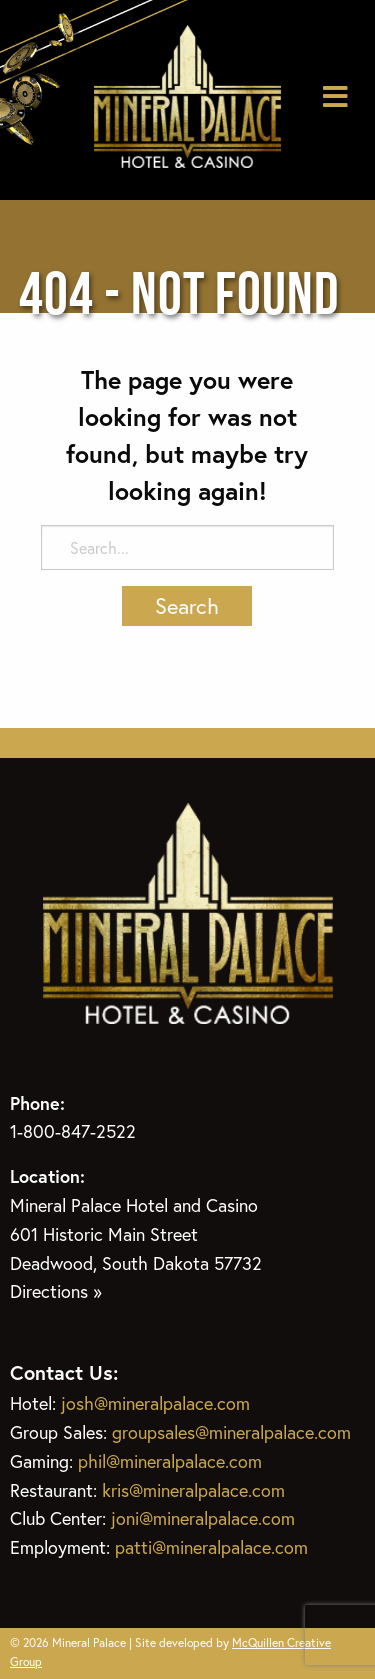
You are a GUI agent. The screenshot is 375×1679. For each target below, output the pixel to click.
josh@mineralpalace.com (155, 1403)
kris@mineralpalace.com (193, 1490)
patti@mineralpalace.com (211, 1547)
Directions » (56, 1291)
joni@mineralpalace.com (203, 1518)
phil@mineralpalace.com (170, 1461)
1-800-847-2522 (73, 1131)
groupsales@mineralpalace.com (231, 1432)
